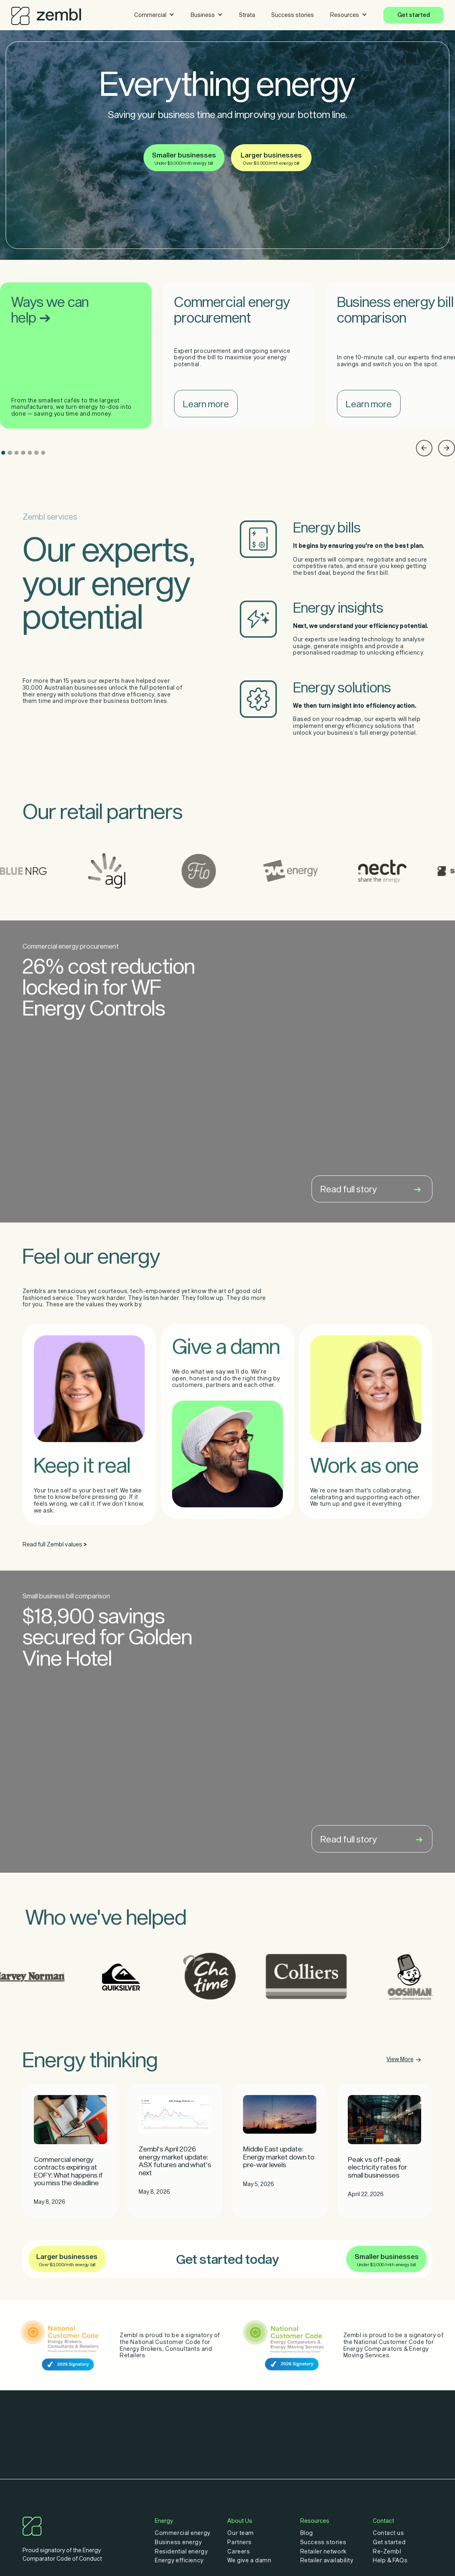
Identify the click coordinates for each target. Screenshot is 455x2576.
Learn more (206, 403)
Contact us (388, 2533)
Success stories (292, 14)
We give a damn (249, 2560)
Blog (306, 2533)
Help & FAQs (390, 2560)
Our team (240, 2533)
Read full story (370, 1188)
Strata (247, 14)
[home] (46, 14)
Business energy (178, 2542)
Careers (238, 2551)
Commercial (150, 14)
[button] (154, 15)
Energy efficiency (179, 2560)
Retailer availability (326, 2560)
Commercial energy (182, 2533)
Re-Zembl (387, 2551)
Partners (239, 2542)
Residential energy (181, 2551)
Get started (413, 14)
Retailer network (323, 2551)
